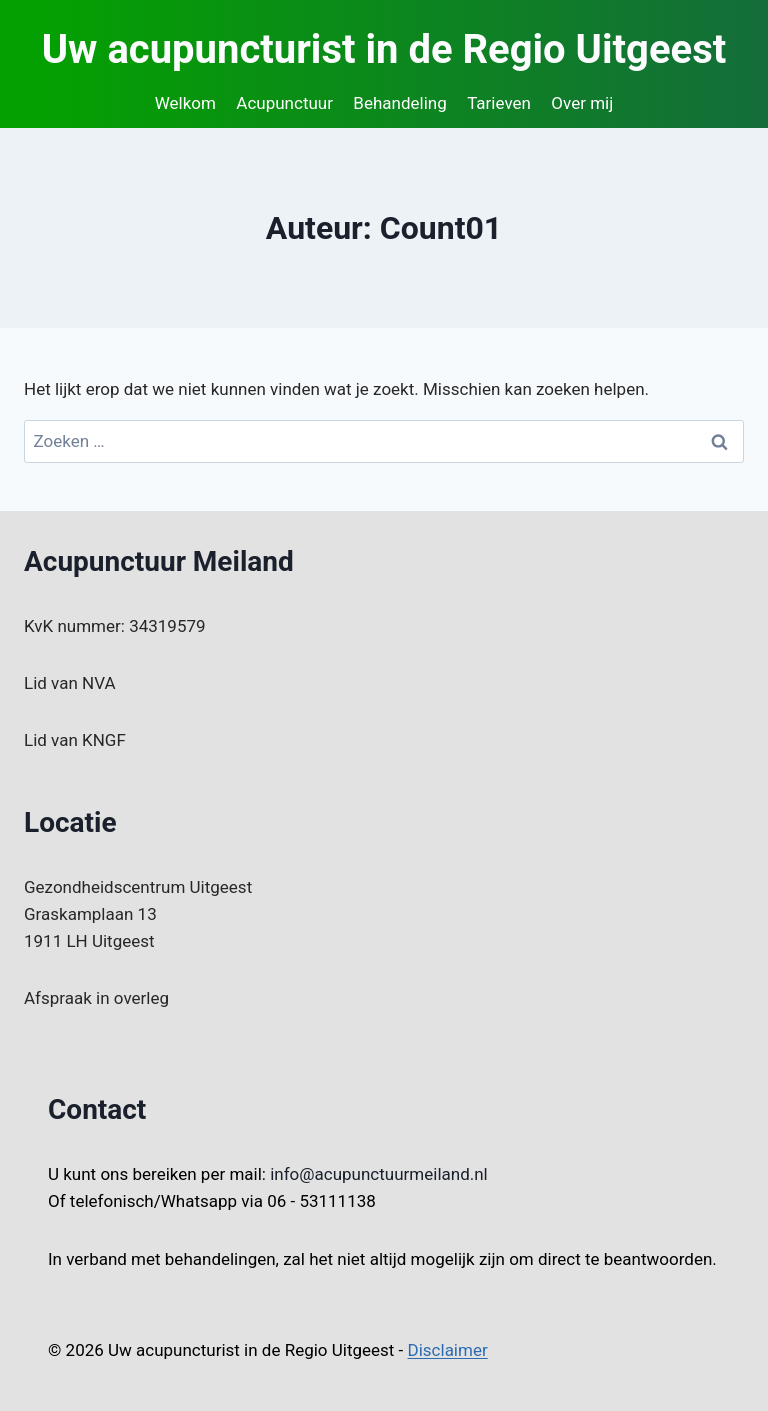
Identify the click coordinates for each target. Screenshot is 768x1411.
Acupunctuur (284, 103)
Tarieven (499, 103)
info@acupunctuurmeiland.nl (379, 1174)
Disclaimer (448, 1350)
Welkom (185, 103)
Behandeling (399, 103)
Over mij (582, 103)
